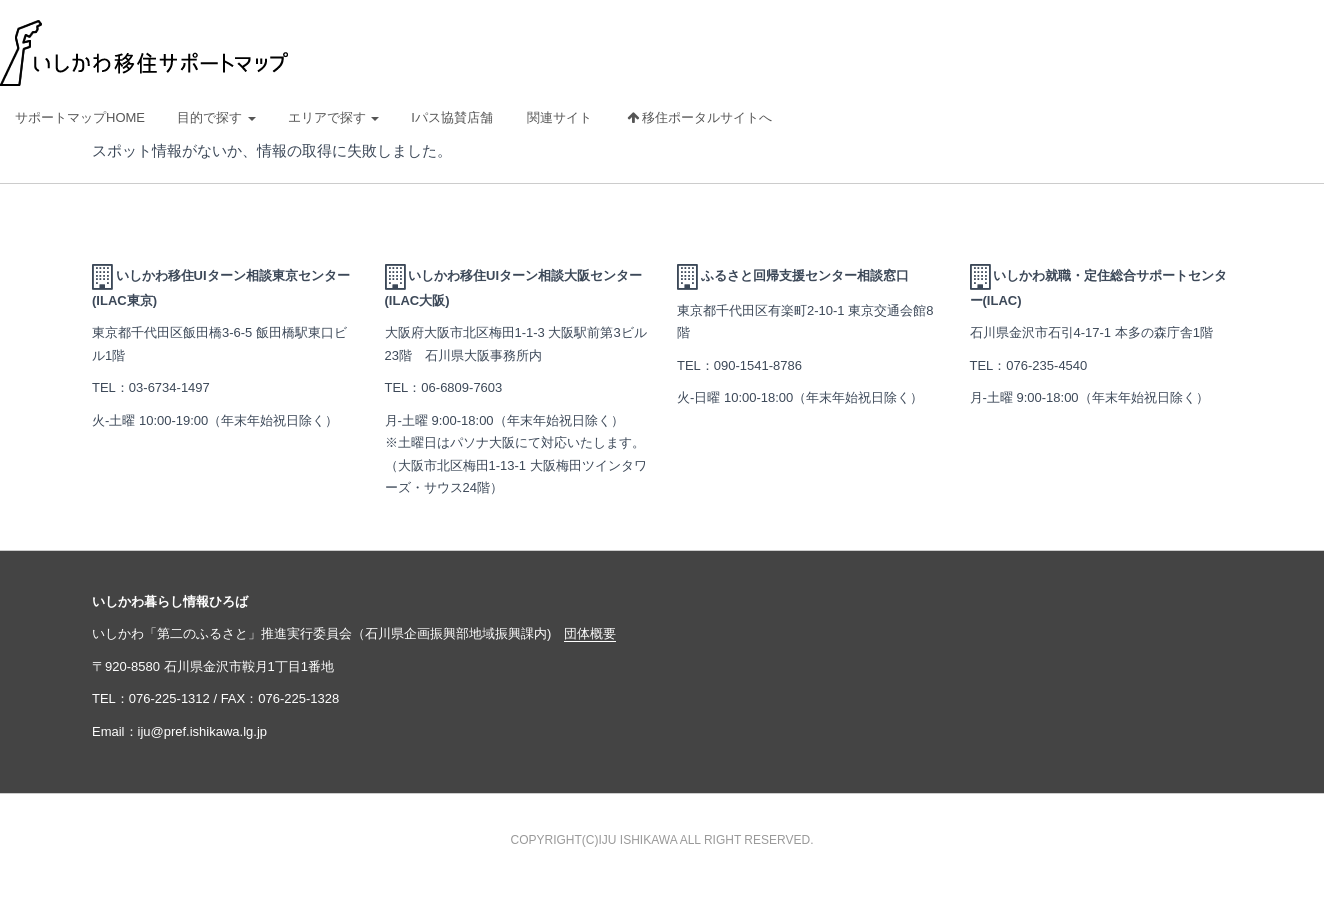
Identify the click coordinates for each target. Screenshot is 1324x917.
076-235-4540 (1046, 365)
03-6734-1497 (169, 387)
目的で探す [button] (216, 117)
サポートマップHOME (80, 117)
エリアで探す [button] (334, 117)
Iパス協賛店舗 (452, 117)
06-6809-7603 (461, 387)
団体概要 (590, 633)
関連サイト (559, 117)
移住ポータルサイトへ (700, 117)
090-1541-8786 (758, 365)
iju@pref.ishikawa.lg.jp (203, 731)
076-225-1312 (169, 698)
